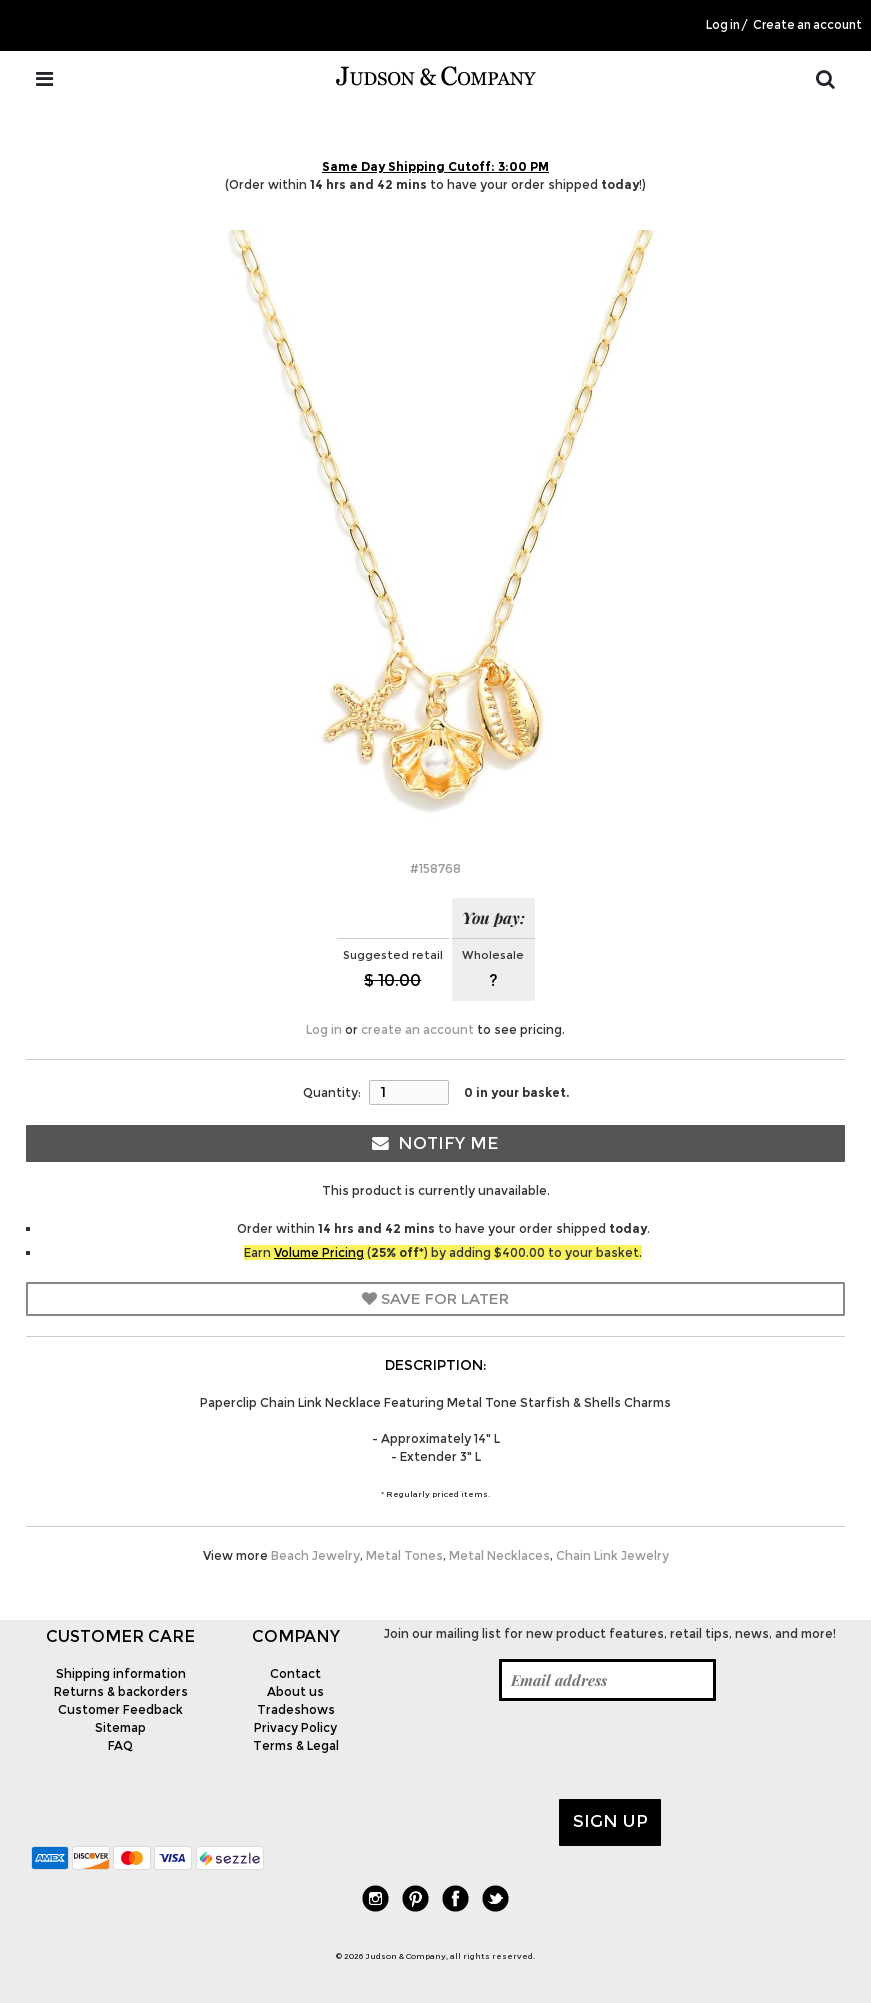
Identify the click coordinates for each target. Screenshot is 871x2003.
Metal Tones (404, 1555)
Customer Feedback (120, 1709)
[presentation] (533, 1750)
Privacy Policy (295, 1727)
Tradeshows (296, 1709)
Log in (723, 25)
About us (295, 1691)
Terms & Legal (296, 1745)
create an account (417, 1029)
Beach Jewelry (315, 1555)
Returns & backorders (121, 1691)
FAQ (120, 1745)
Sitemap (120, 1727)
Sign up (610, 1821)
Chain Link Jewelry (612, 1555)
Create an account (807, 25)
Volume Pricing (319, 1252)
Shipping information (121, 1673)
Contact (295, 1673)
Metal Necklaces (499, 1555)
